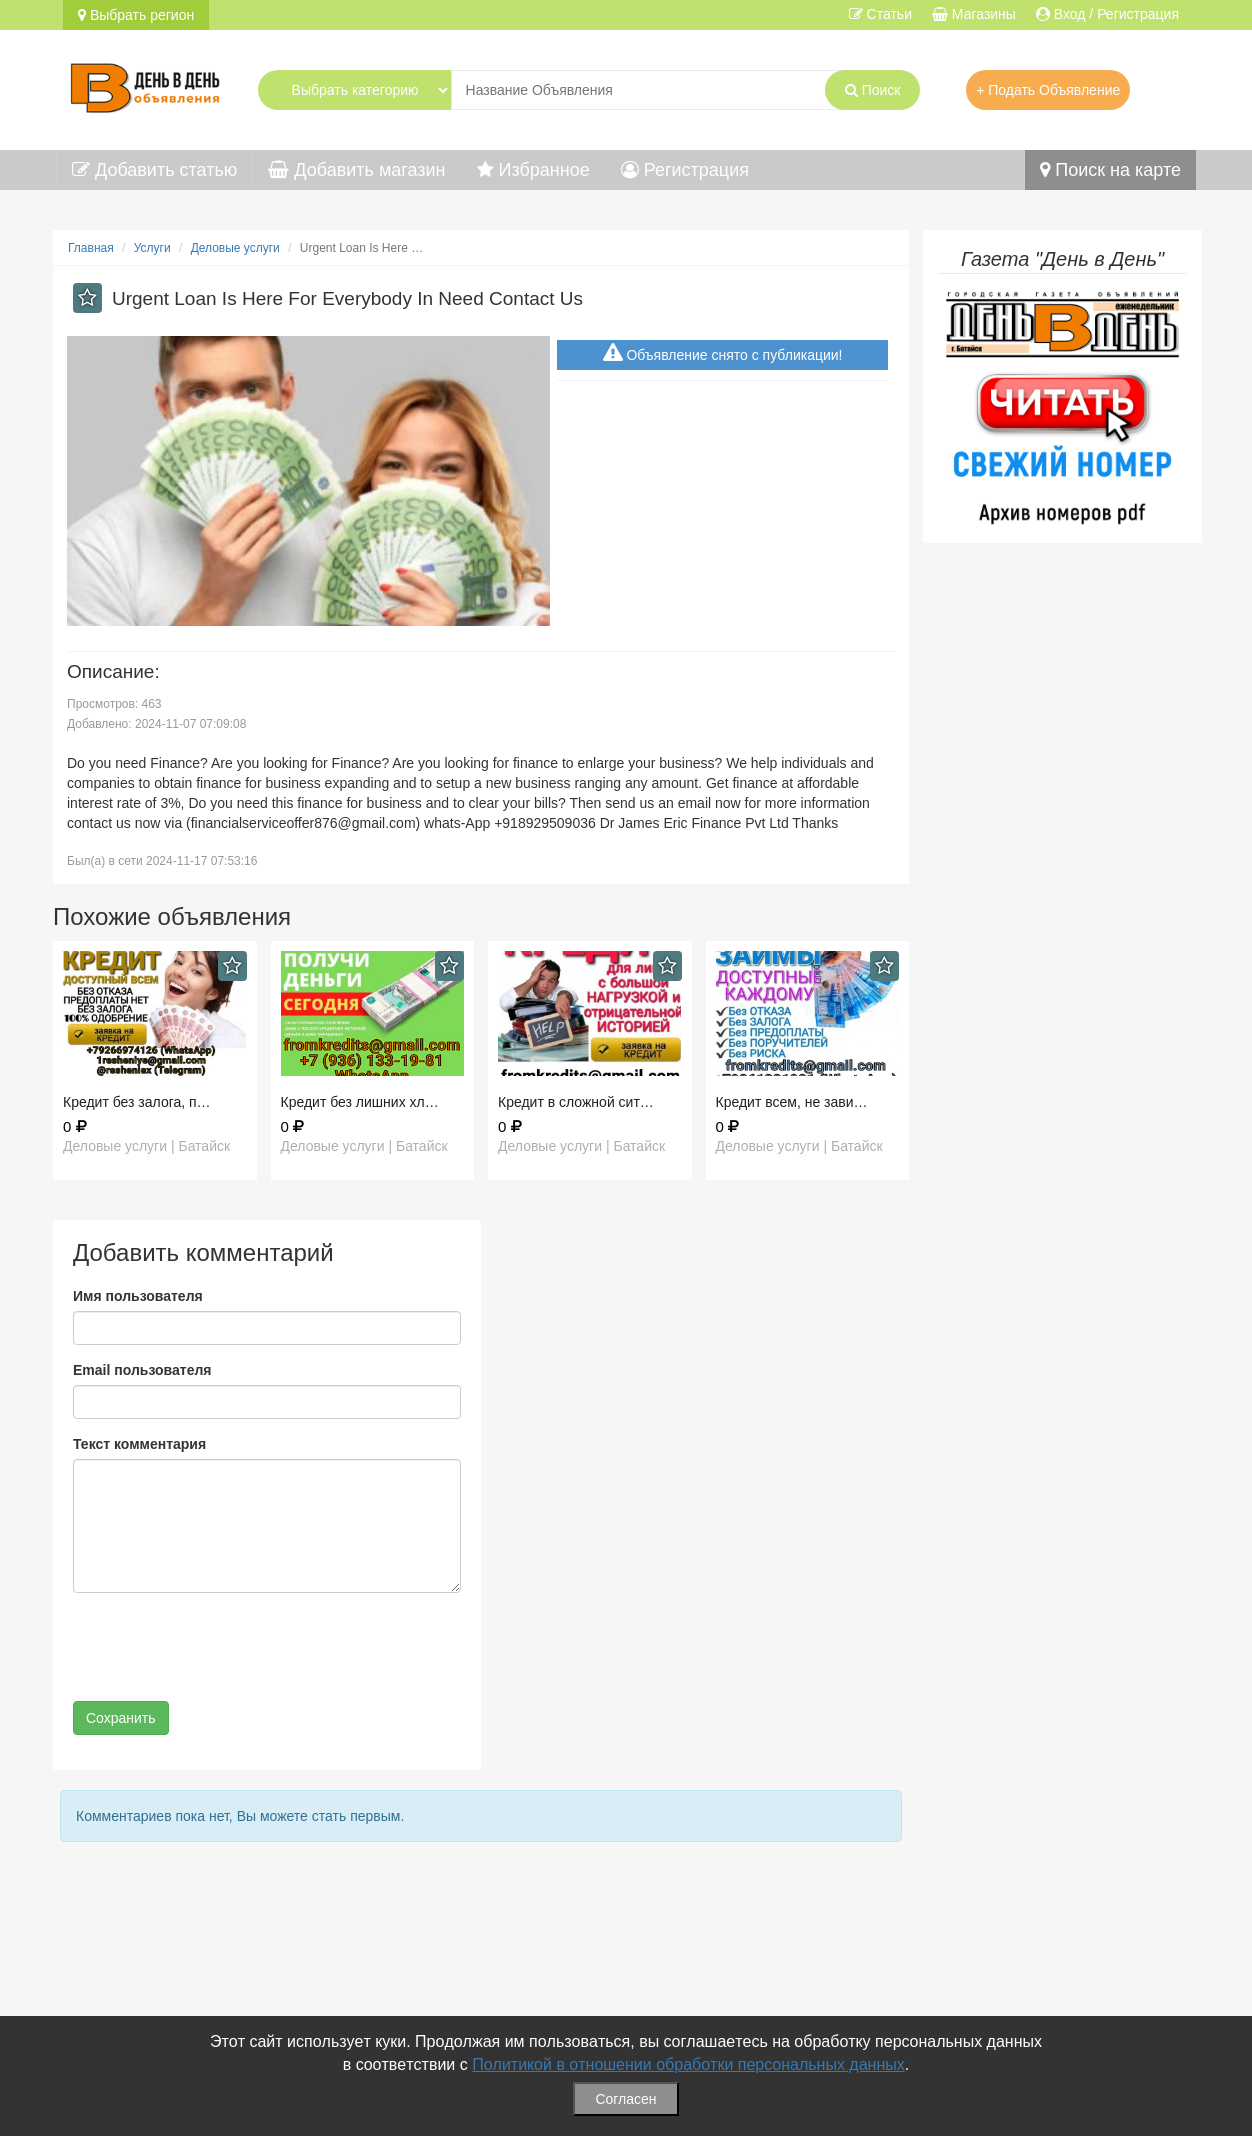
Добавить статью (154, 170)
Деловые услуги (235, 248)
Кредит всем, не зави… (792, 1102)
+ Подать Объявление (1048, 90)
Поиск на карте (1110, 170)
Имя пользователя (138, 1296)
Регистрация (685, 170)
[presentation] (225, 1647)
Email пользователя (142, 1370)
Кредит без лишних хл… (360, 1102)
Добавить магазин (356, 170)
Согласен (625, 2099)
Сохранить (121, 1718)
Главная (91, 248)
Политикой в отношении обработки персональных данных (688, 2064)
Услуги (152, 248)
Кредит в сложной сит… (576, 1102)
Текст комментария (139, 1444)
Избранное (533, 170)
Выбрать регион (136, 15)
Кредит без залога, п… (137, 1102)
